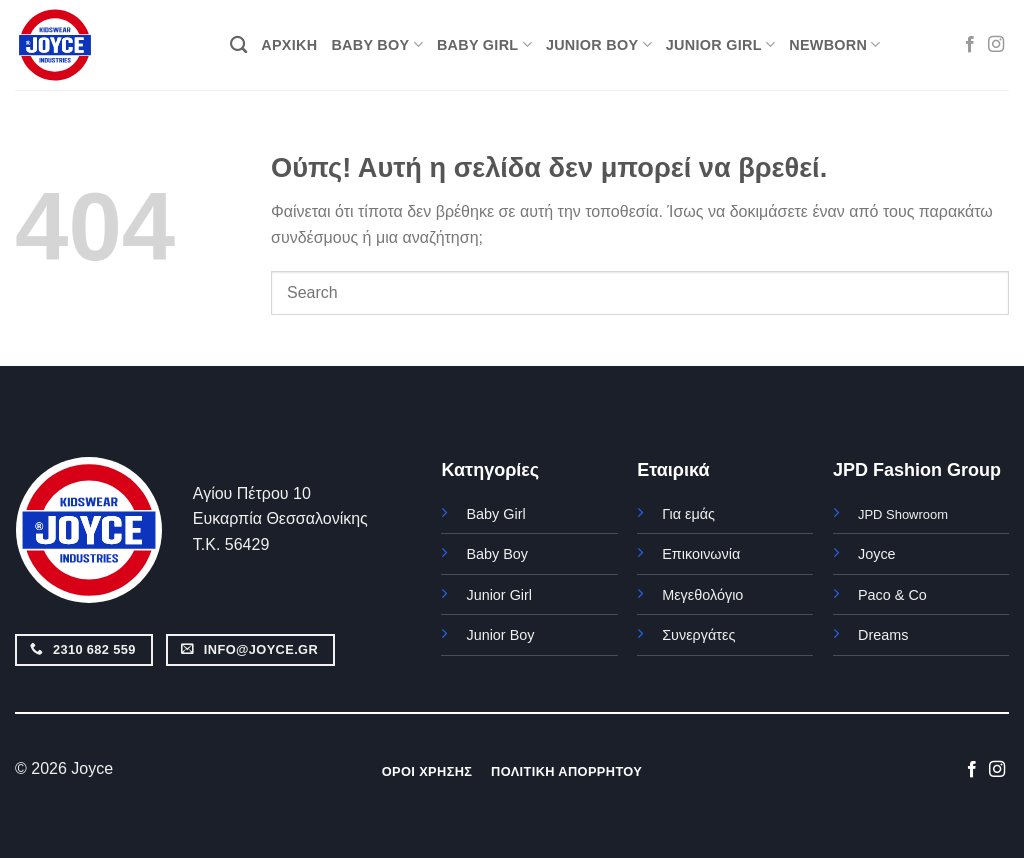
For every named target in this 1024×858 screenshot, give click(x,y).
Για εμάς (688, 514)
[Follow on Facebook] (970, 45)
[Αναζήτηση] (238, 45)
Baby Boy (497, 554)
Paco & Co (892, 595)
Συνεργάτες (698, 635)
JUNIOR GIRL (720, 44)
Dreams (883, 635)
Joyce (877, 554)
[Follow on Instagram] (996, 45)
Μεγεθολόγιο (702, 595)
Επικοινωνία (701, 554)
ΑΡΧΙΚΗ (289, 45)
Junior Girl (499, 595)
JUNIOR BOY (599, 44)
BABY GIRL (484, 44)
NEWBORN (834, 44)
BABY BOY (377, 44)
